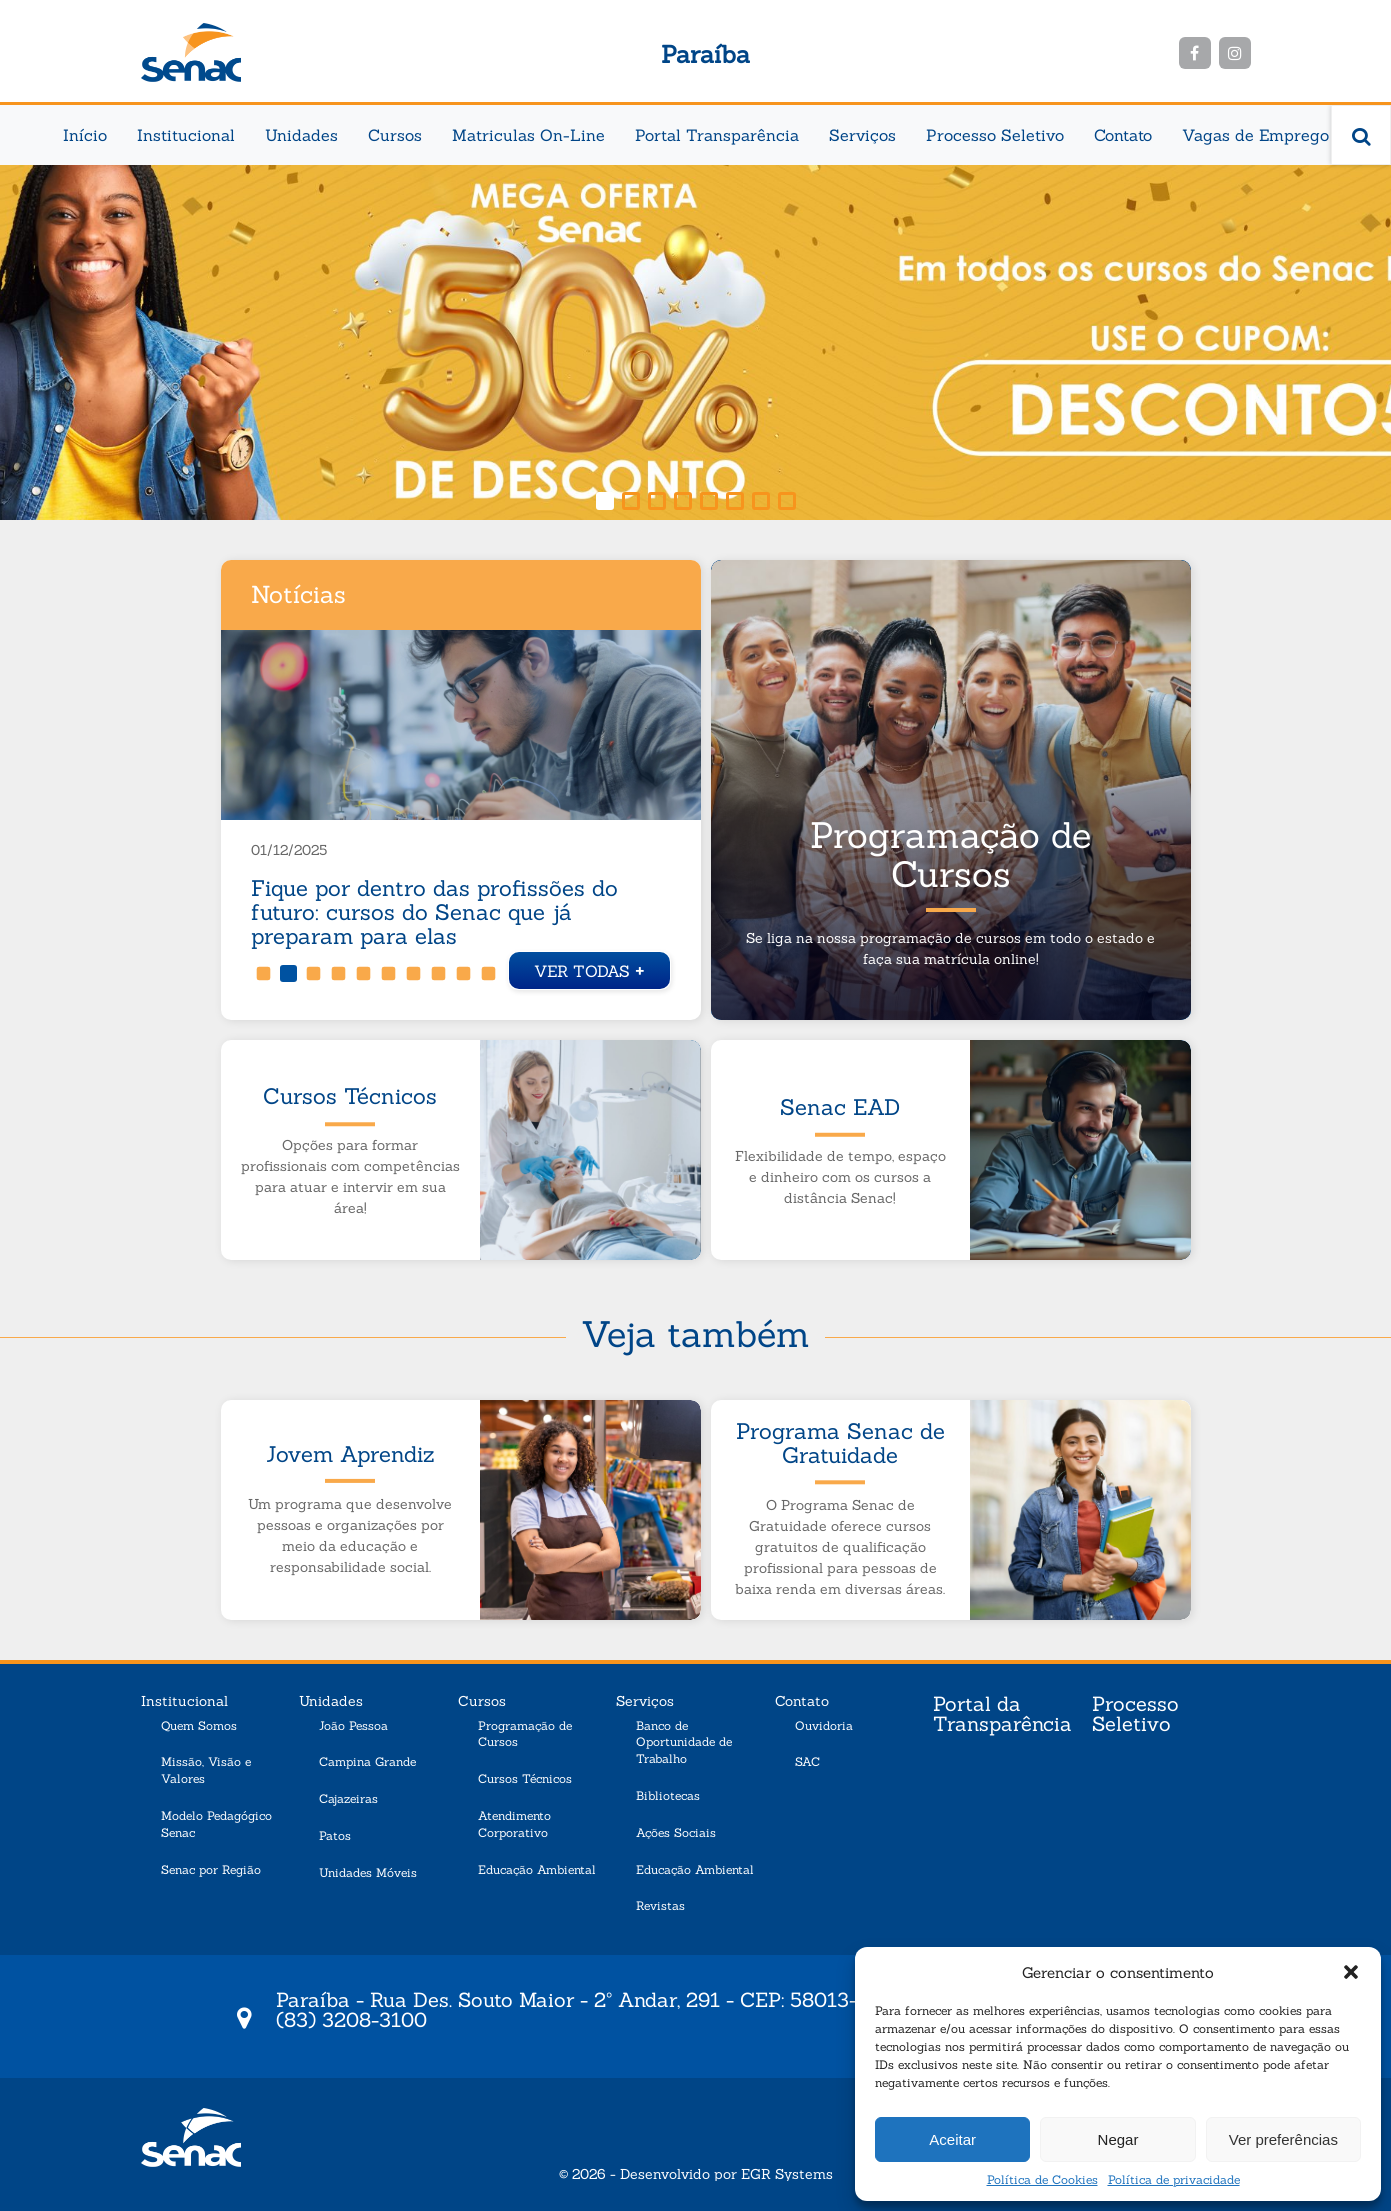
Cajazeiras (348, 1798)
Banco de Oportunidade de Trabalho (684, 1742)
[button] (1351, 1972)
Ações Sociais (676, 1832)
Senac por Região (211, 1869)
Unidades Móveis (368, 1872)
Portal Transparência (717, 135)
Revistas (660, 1905)
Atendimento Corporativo (514, 1824)
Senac (191, 52)
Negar (1118, 2139)
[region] (695, 342)
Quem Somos (199, 1725)
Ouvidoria (824, 1725)
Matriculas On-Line (528, 135)
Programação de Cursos (525, 1734)
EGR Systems (787, 2174)
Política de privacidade (1174, 2179)
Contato (1123, 135)
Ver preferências (1283, 2139)
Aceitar (952, 2139)
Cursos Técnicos (525, 1778)
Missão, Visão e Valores (206, 1770)
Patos (335, 1835)
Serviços (862, 135)
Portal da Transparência (1002, 1715)
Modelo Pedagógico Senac (216, 1824)
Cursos (395, 135)
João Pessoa (353, 1725)
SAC (807, 1761)
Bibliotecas (668, 1795)
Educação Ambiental (537, 1869)
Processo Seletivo (995, 135)
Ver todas (589, 968)
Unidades (301, 135)
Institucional (186, 135)
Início (85, 135)
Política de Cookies (1042, 2179)
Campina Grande (367, 1761)
